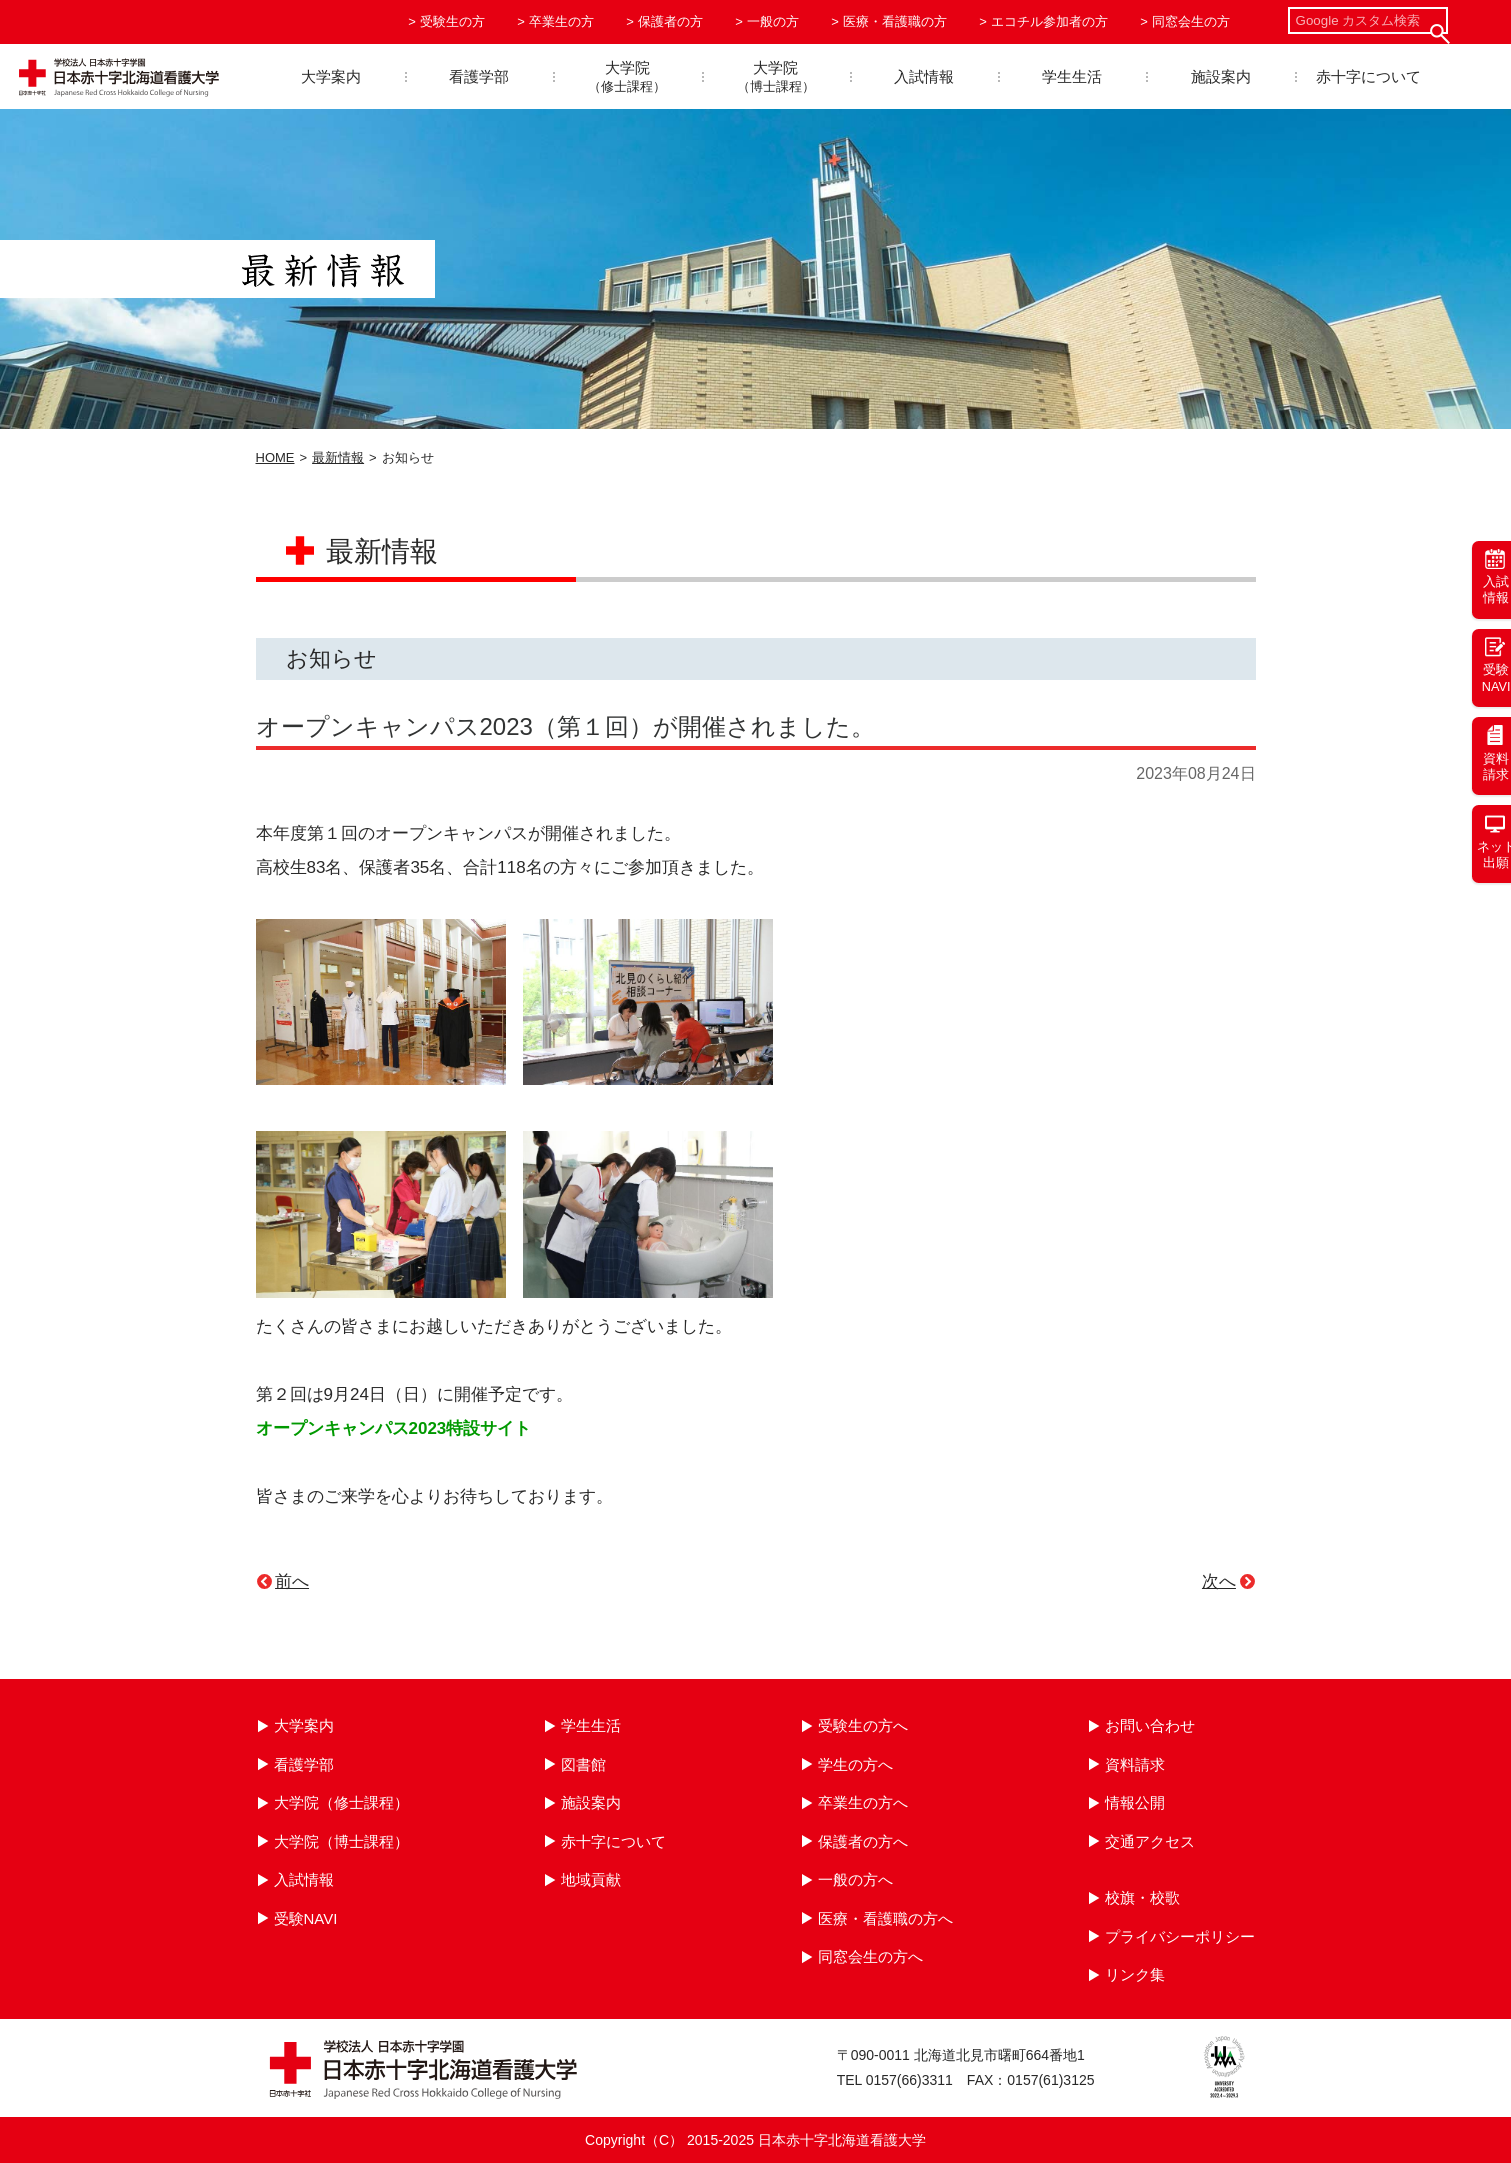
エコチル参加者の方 (1049, 21)
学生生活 (1072, 76)
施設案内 (1221, 76)
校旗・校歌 (1142, 1897)
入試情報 (924, 76)
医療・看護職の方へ (885, 1918)
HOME (275, 457)
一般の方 (773, 21)
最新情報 (338, 457)
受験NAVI (306, 1918)
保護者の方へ (863, 1841)
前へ (292, 1581)
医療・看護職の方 (895, 21)
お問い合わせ (1150, 1725)
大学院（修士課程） (341, 1802)
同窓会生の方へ (870, 1956)
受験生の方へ (863, 1725)
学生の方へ (855, 1764)
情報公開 (1135, 1802)
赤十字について (1368, 76)
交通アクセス (1150, 1841)
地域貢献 (591, 1879)
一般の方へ (855, 1879)
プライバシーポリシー (1180, 1936)
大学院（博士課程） (341, 1841)
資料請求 (1135, 1764)
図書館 (583, 1764)
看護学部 (479, 76)
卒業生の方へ (863, 1802)
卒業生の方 (561, 21)
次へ (1219, 1581)
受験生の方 (452, 21)
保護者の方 (670, 21)
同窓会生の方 (1191, 21)
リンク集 (1135, 1974)
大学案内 (331, 76)
